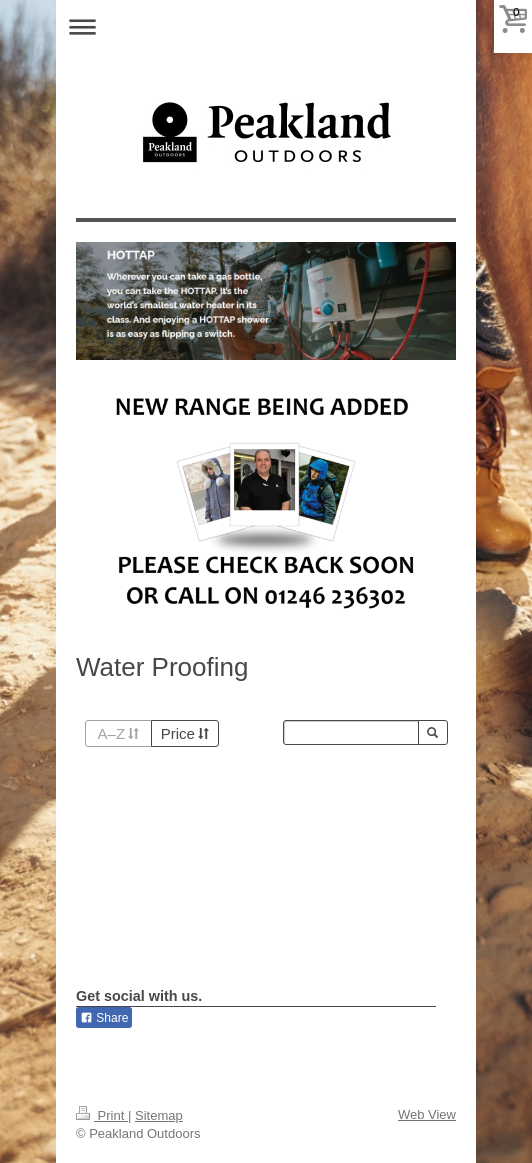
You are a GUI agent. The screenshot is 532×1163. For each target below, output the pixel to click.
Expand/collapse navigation (266, 26)
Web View (427, 1114)
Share (104, 1018)
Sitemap (159, 1115)
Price (185, 733)
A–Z (118, 733)
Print (102, 1115)
